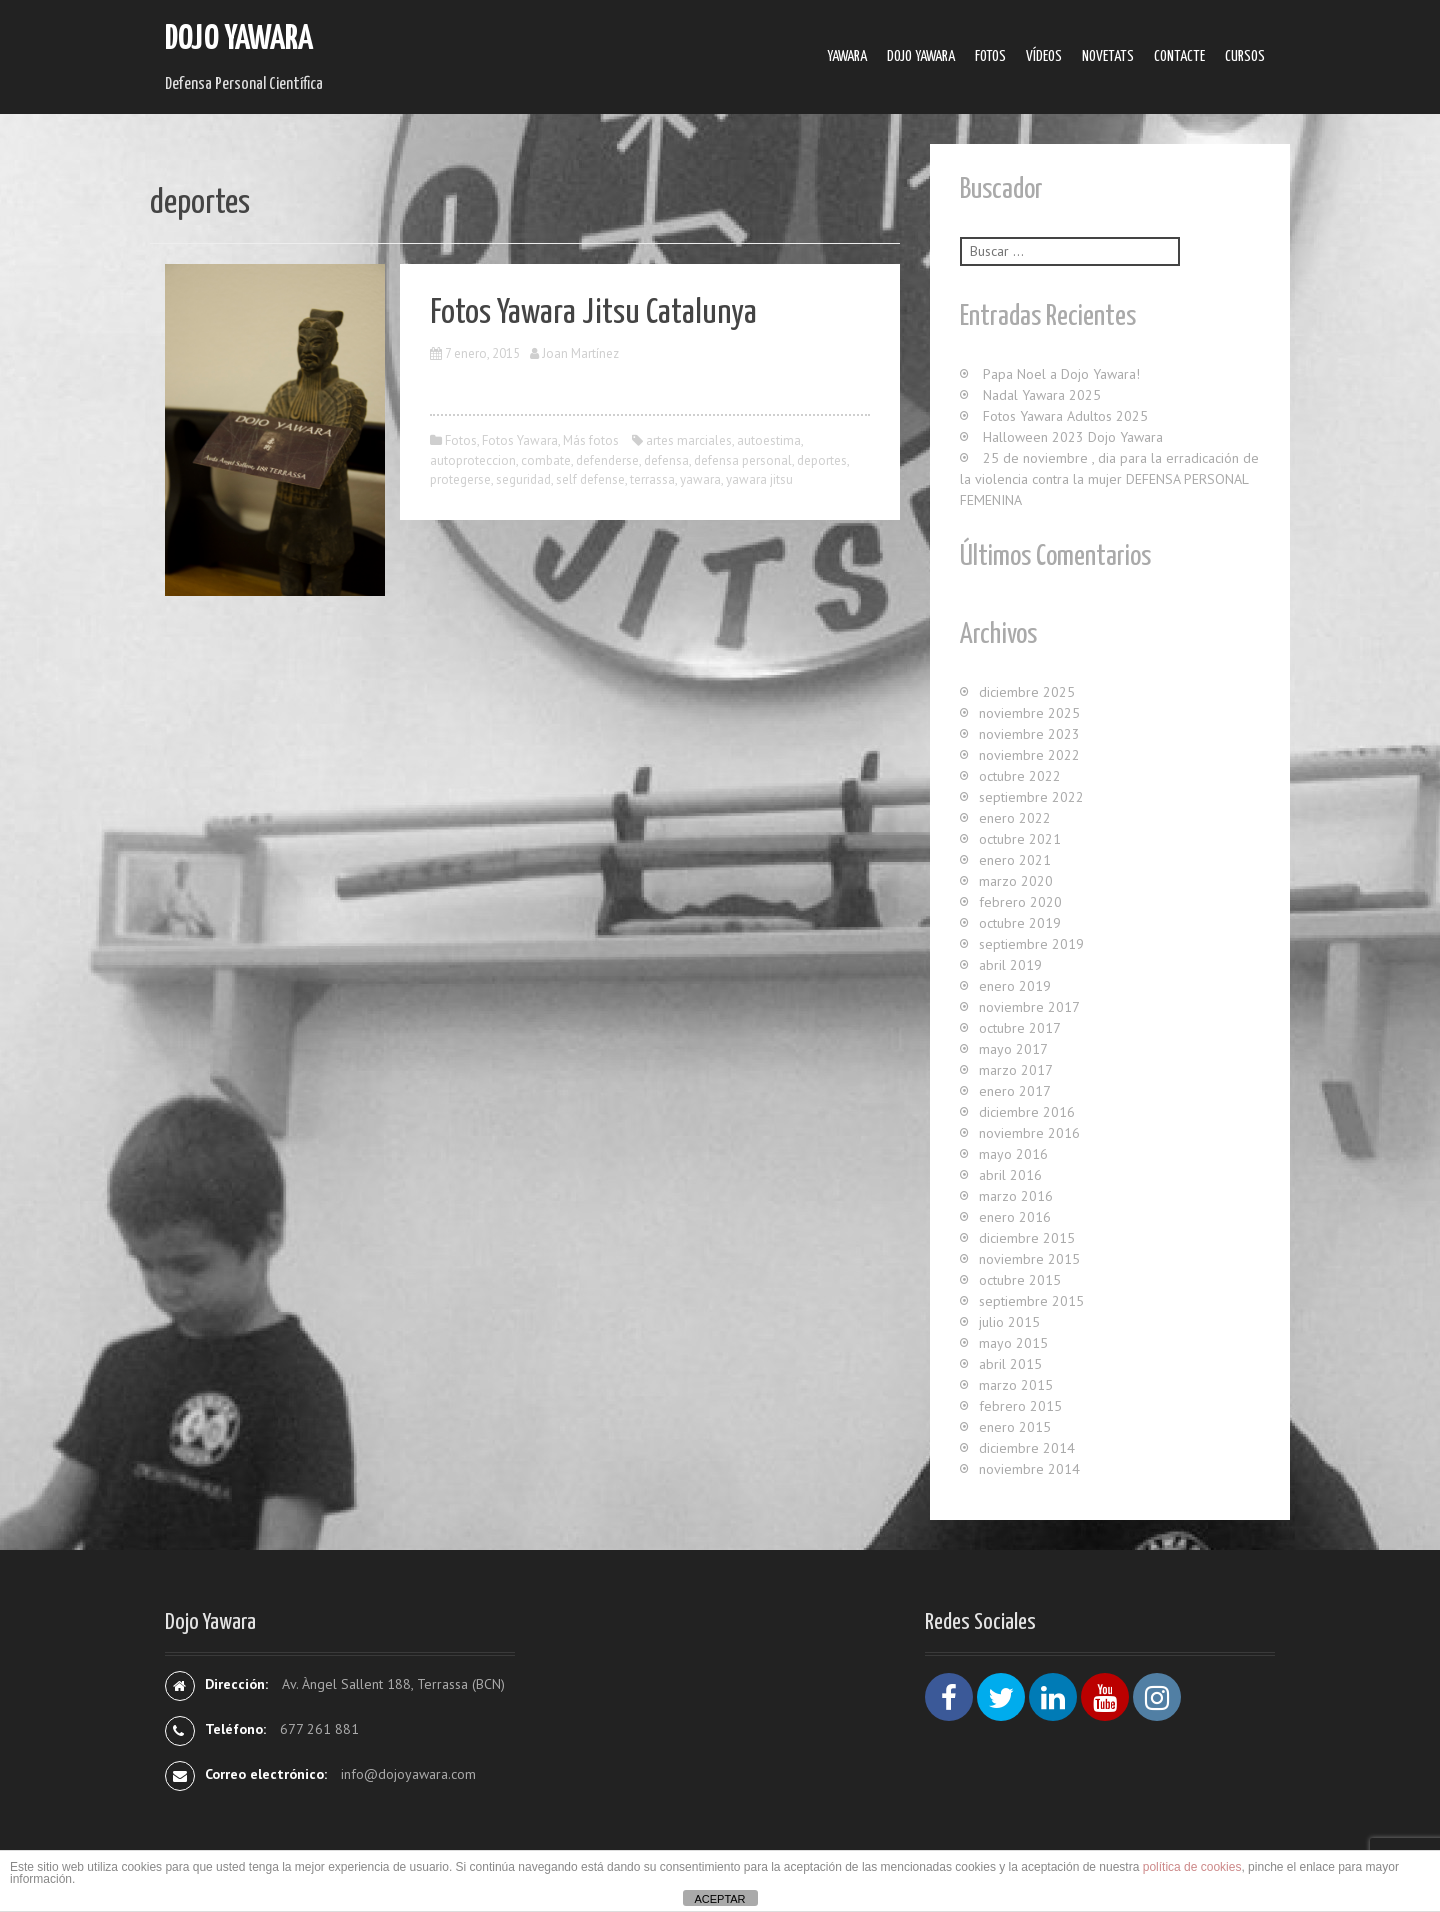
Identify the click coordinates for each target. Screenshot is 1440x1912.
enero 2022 (1015, 818)
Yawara (847, 56)
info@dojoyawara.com (408, 1774)
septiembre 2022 (1031, 797)
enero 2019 (1015, 986)
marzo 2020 (1016, 881)
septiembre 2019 (1031, 944)
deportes (822, 460)
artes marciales (689, 440)
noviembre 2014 (1029, 1469)
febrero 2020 (1020, 902)
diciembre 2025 (1027, 692)
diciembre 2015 (1027, 1238)
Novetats (1108, 56)
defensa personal (743, 460)
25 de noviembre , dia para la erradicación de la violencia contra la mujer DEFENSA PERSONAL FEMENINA (1109, 479)
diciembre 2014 (1027, 1448)
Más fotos (591, 440)
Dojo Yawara (239, 39)
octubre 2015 (1020, 1280)
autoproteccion (473, 460)
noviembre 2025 (1029, 713)
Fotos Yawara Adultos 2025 (1065, 416)
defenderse (607, 460)
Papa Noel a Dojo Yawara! (1061, 374)
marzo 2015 (1016, 1385)
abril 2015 (1010, 1364)
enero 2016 (1015, 1217)
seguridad (523, 479)
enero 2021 (1015, 860)
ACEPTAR (719, 1899)
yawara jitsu (759, 479)
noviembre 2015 (1029, 1259)
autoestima (769, 440)
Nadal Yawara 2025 (1042, 395)
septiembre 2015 (1031, 1301)
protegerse (460, 479)
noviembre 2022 (1029, 755)
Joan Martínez (580, 353)
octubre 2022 (1020, 776)
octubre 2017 (1020, 1028)
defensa (666, 460)
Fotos (990, 56)
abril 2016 (1010, 1175)
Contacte (1179, 56)
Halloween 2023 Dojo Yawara (1073, 437)
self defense (590, 479)
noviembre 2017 (1029, 1007)
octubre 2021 (1020, 839)
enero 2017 (1015, 1091)
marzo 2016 (1016, 1196)
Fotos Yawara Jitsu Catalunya (593, 313)
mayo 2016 (1013, 1154)
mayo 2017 (1013, 1049)
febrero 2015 (1020, 1406)
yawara (700, 479)
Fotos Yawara (520, 440)
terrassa (652, 479)
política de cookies (1192, 1867)
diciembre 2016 (1027, 1112)
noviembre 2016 (1029, 1133)
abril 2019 (1010, 965)
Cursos (1245, 56)
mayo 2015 (1013, 1343)
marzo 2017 (1016, 1070)
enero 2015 (1015, 1427)
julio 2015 (1009, 1322)
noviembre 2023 (1029, 734)
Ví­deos (1044, 56)
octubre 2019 (1020, 923)
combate (546, 460)
